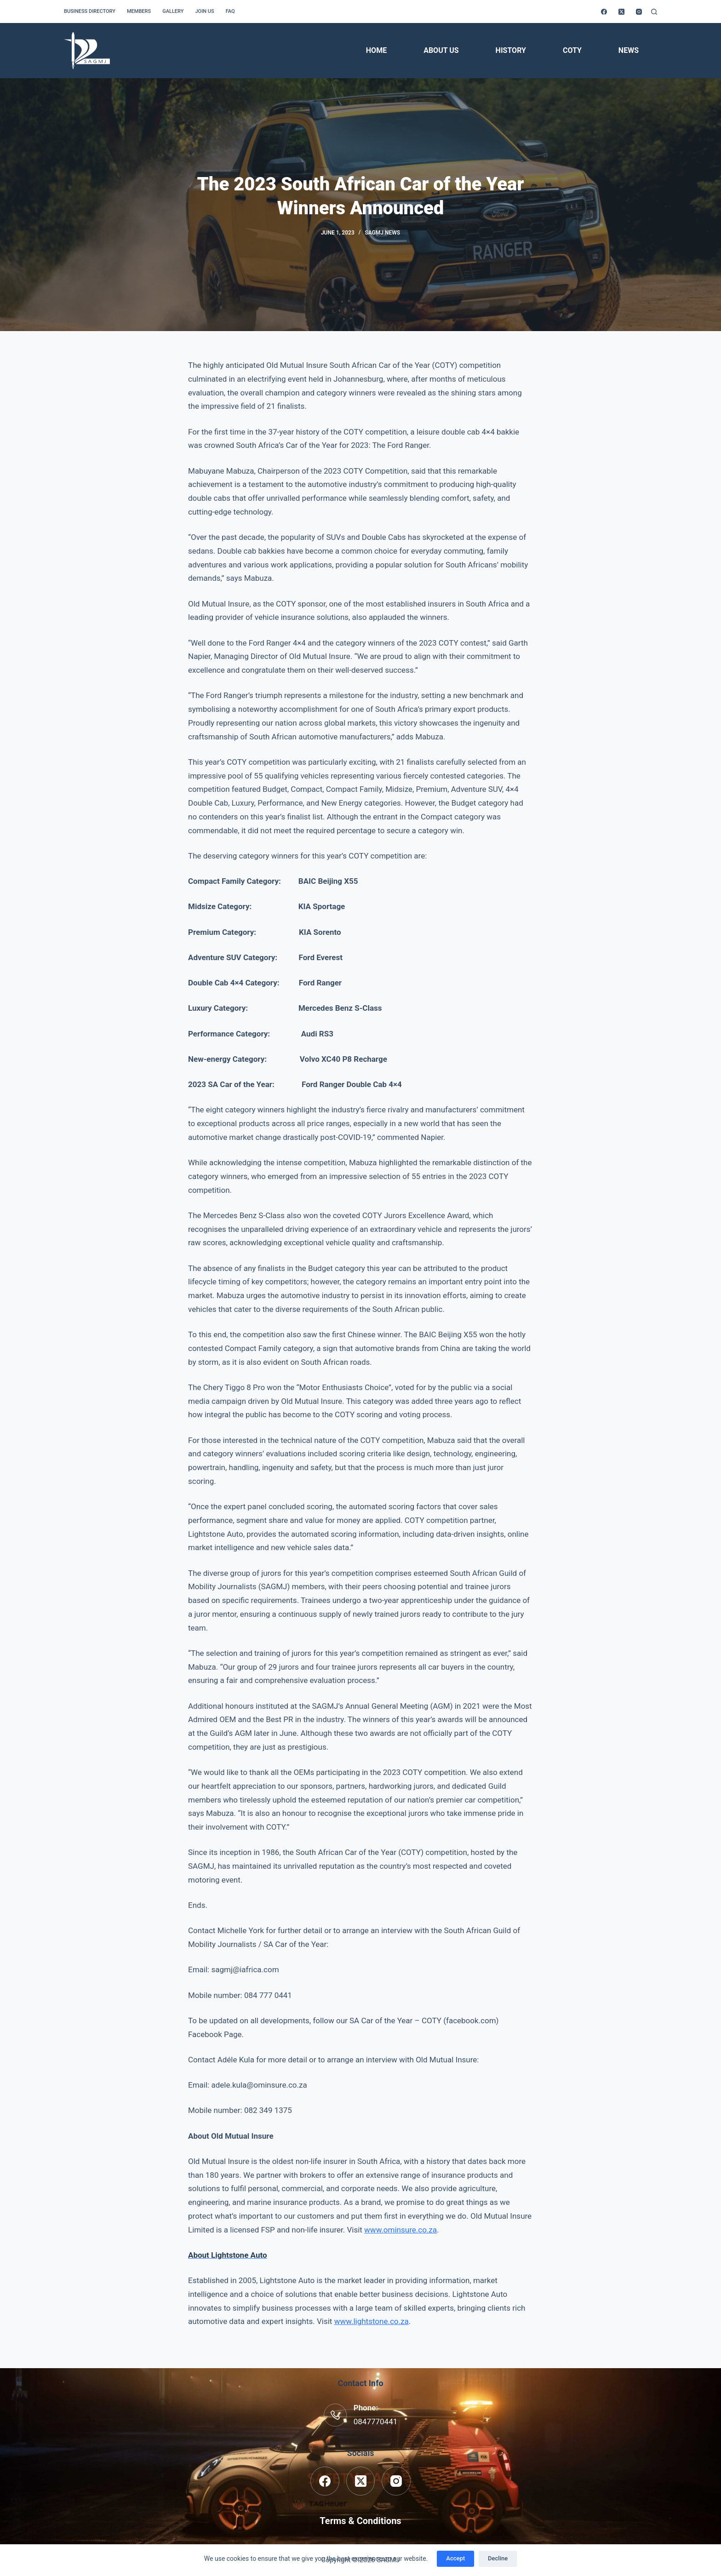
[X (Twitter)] (621, 12)
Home (376, 50)
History (511, 50)
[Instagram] (639, 12)
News (628, 50)
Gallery (172, 11)
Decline (498, 2558)
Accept (455, 2558)
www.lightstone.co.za (371, 2321)
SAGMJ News (382, 232)
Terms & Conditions (360, 2520)
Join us (204, 11)
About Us (440, 50)
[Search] (654, 12)
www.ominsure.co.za (400, 2229)
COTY (572, 50)
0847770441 (376, 2421)
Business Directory (89, 11)
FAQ (230, 11)
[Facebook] (604, 12)
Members (139, 11)
